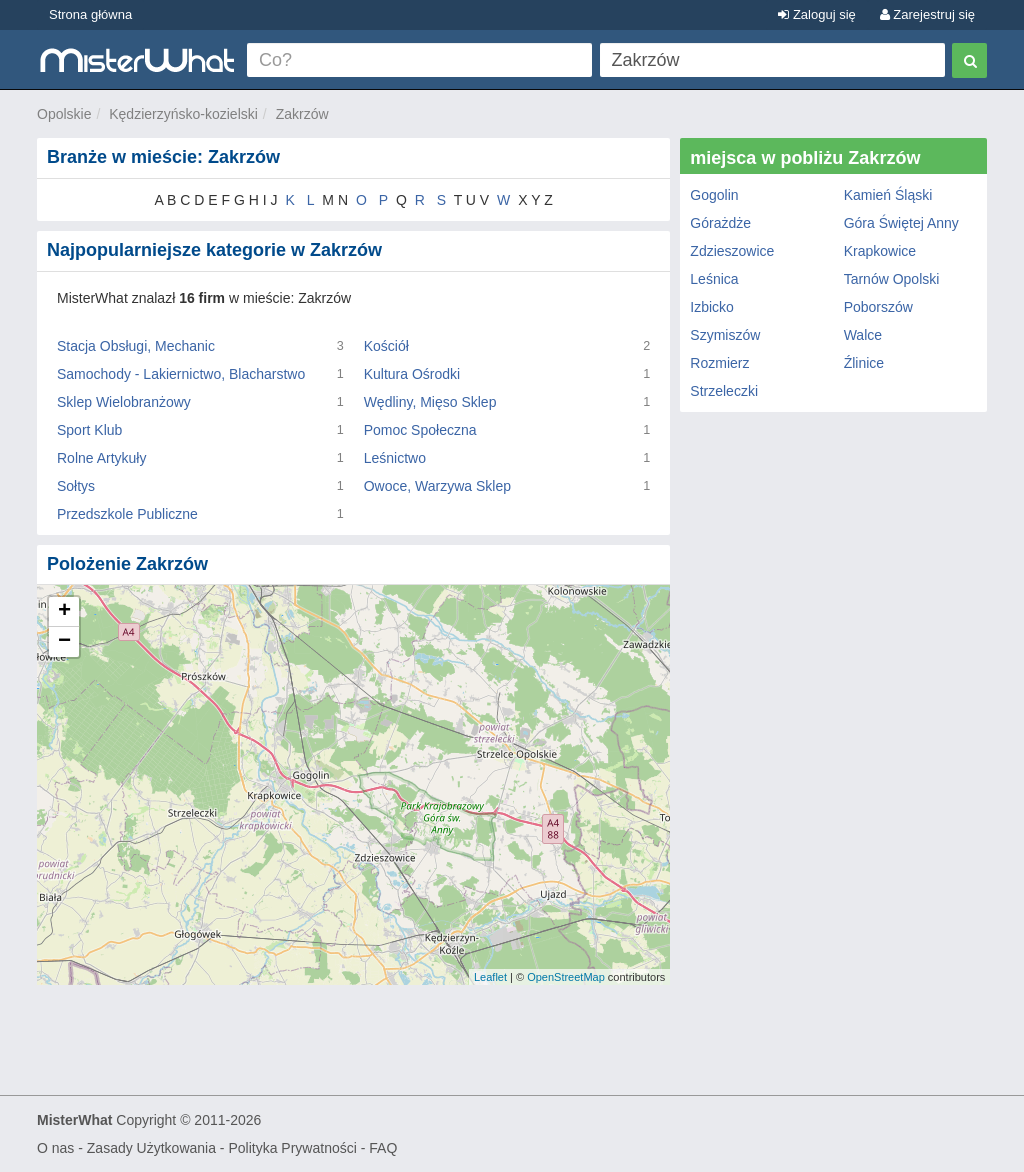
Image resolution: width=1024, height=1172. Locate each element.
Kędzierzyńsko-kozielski (183, 114)
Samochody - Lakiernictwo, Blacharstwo (181, 374)
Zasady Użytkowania (151, 1148)
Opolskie (64, 114)
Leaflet (490, 977)
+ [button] (64, 612)
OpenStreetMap (566, 977)
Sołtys (76, 486)
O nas (55, 1148)
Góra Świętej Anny (901, 223)
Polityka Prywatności (292, 1148)
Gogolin (714, 195)
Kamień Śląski (888, 195)
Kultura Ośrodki (412, 374)
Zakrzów (302, 114)
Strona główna (90, 14)
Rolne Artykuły (101, 458)
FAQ (383, 1148)
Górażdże (720, 223)
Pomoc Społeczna (420, 430)
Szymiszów (725, 335)
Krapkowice (880, 251)
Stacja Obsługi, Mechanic (136, 346)
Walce (863, 335)
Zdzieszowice (732, 251)
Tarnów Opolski (892, 279)
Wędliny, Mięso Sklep (430, 402)
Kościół (386, 346)
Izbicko (712, 307)
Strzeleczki (724, 391)
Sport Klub (89, 430)
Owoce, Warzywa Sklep (437, 486)
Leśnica (714, 279)
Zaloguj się (816, 14)
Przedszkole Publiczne (127, 514)
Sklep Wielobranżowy (124, 402)
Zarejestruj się (927, 14)
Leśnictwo (395, 458)
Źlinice (864, 363)
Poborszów (878, 307)
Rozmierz (719, 363)
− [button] (64, 642)
